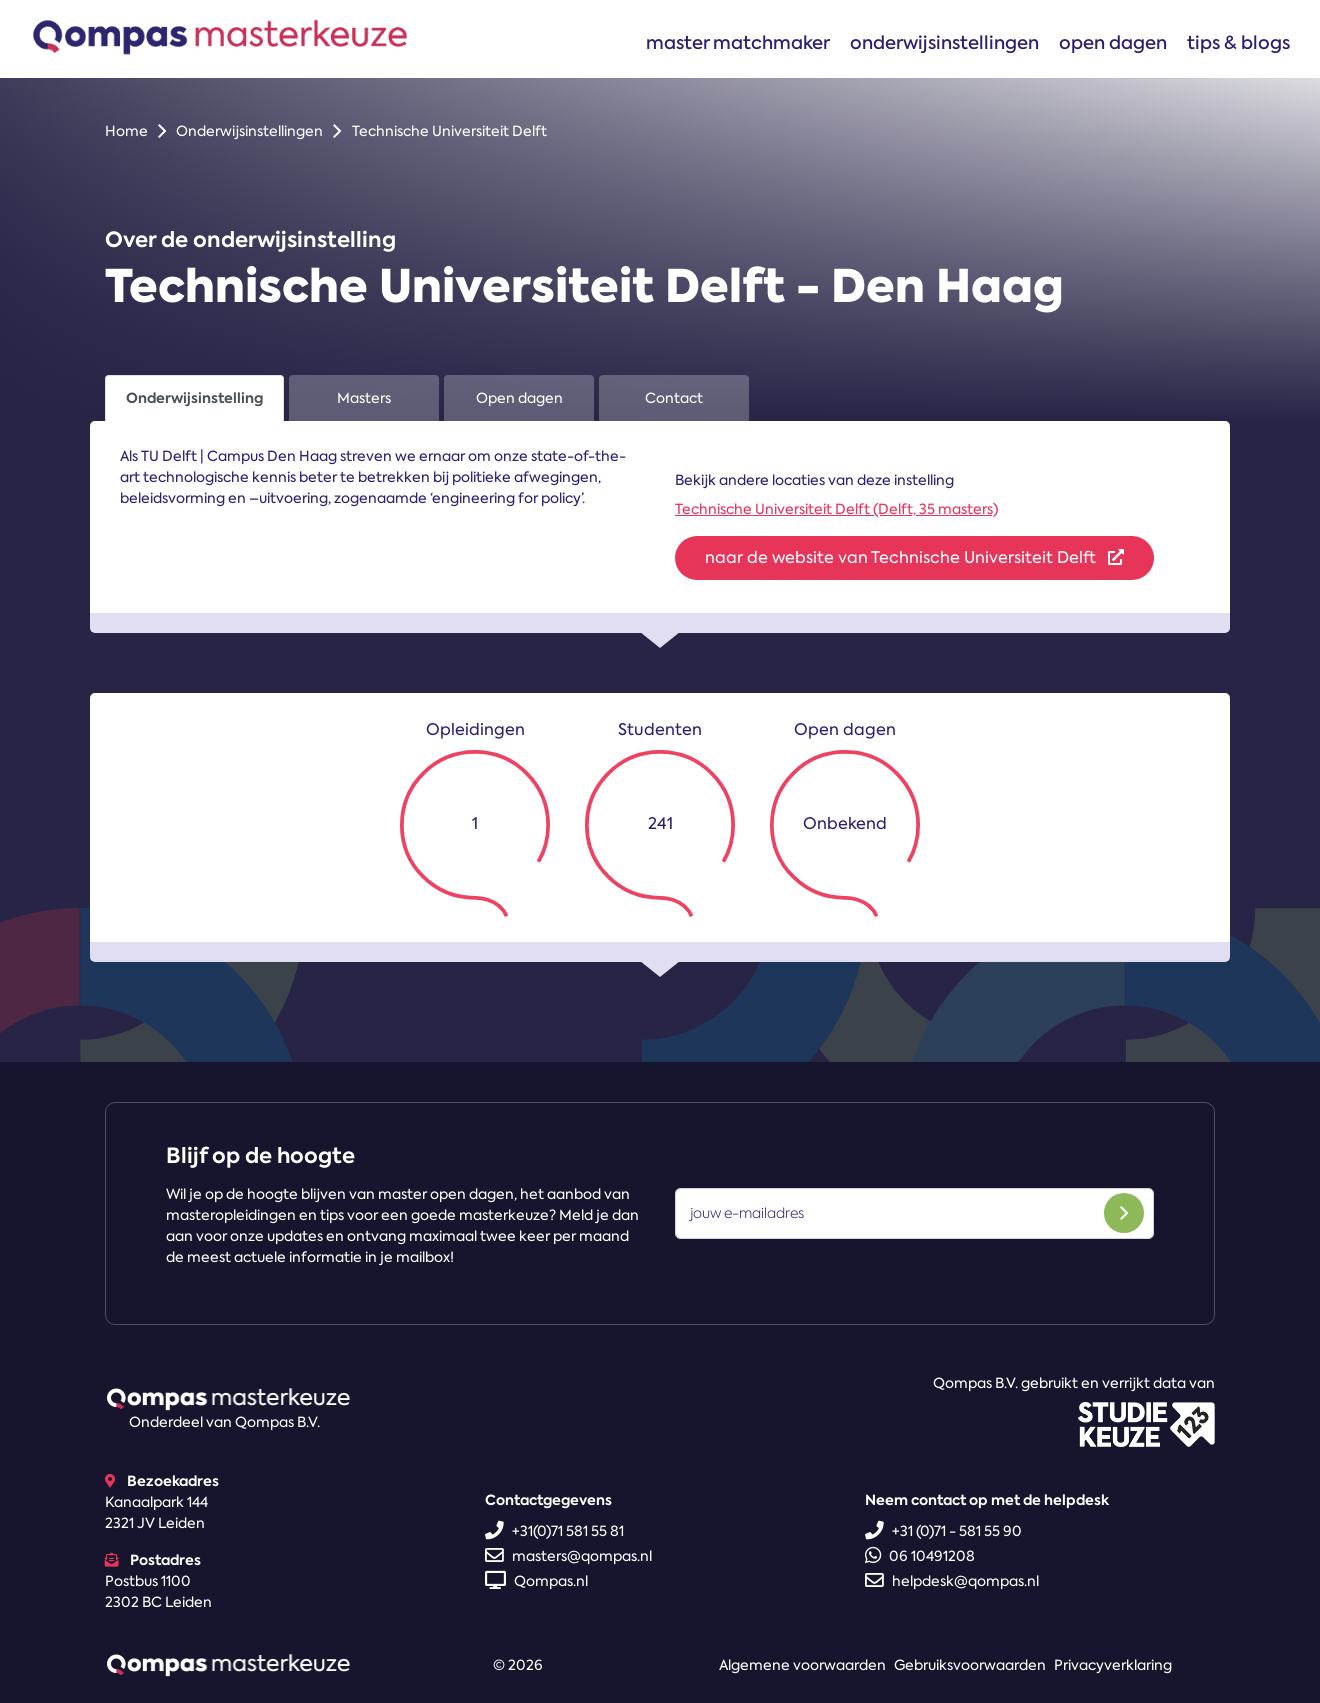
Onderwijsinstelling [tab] (194, 398)
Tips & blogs (1238, 42)
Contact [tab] (674, 398)
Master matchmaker (738, 42)
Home (126, 131)
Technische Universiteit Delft (449, 131)
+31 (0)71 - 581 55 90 (943, 1531)
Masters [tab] (364, 398)
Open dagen (1113, 42)
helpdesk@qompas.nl (952, 1581)
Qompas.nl (536, 1581)
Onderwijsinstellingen (944, 42)
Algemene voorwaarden (802, 1665)
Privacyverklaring (1113, 1665)
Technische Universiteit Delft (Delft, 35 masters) (836, 509)
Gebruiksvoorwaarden (970, 1665)
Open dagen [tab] (519, 398)
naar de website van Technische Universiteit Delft (914, 557)
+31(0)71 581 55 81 (554, 1531)
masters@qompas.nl (568, 1556)
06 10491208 (920, 1556)
